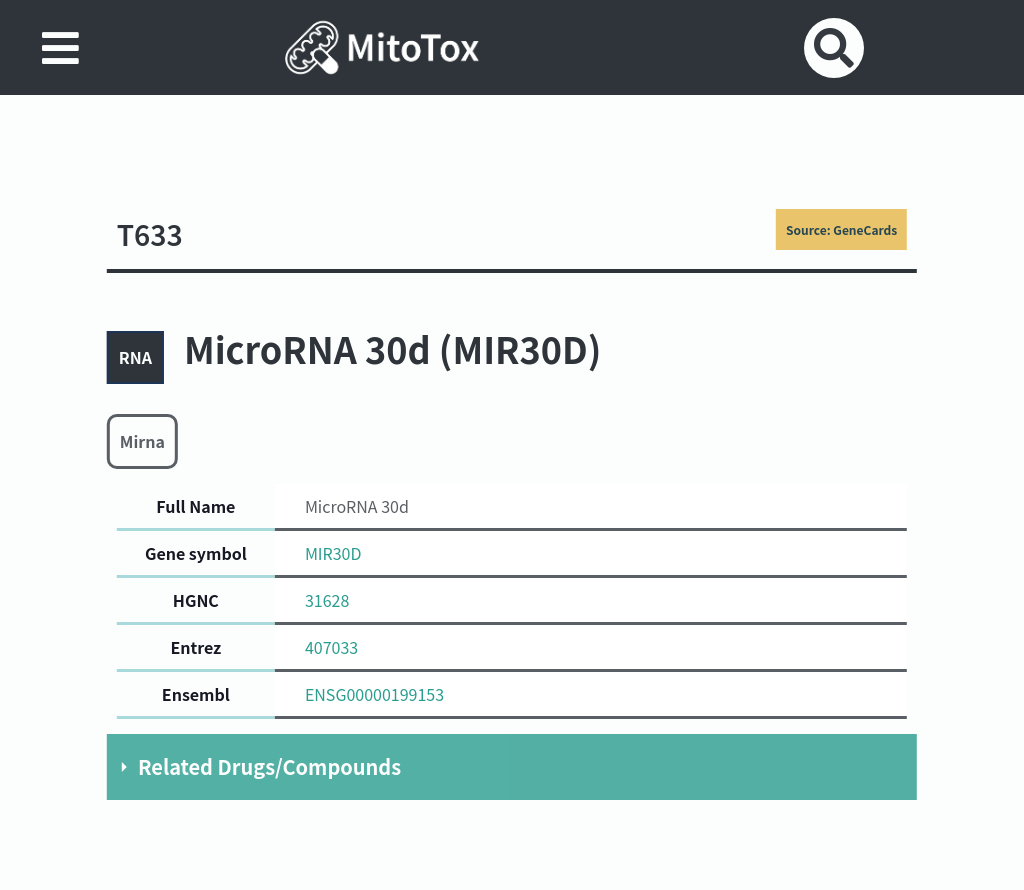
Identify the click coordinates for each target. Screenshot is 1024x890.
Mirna (142, 441)
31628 (327, 600)
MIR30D (333, 553)
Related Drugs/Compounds (269, 766)
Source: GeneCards (841, 229)
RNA (135, 357)
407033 (331, 647)
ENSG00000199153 (374, 694)
